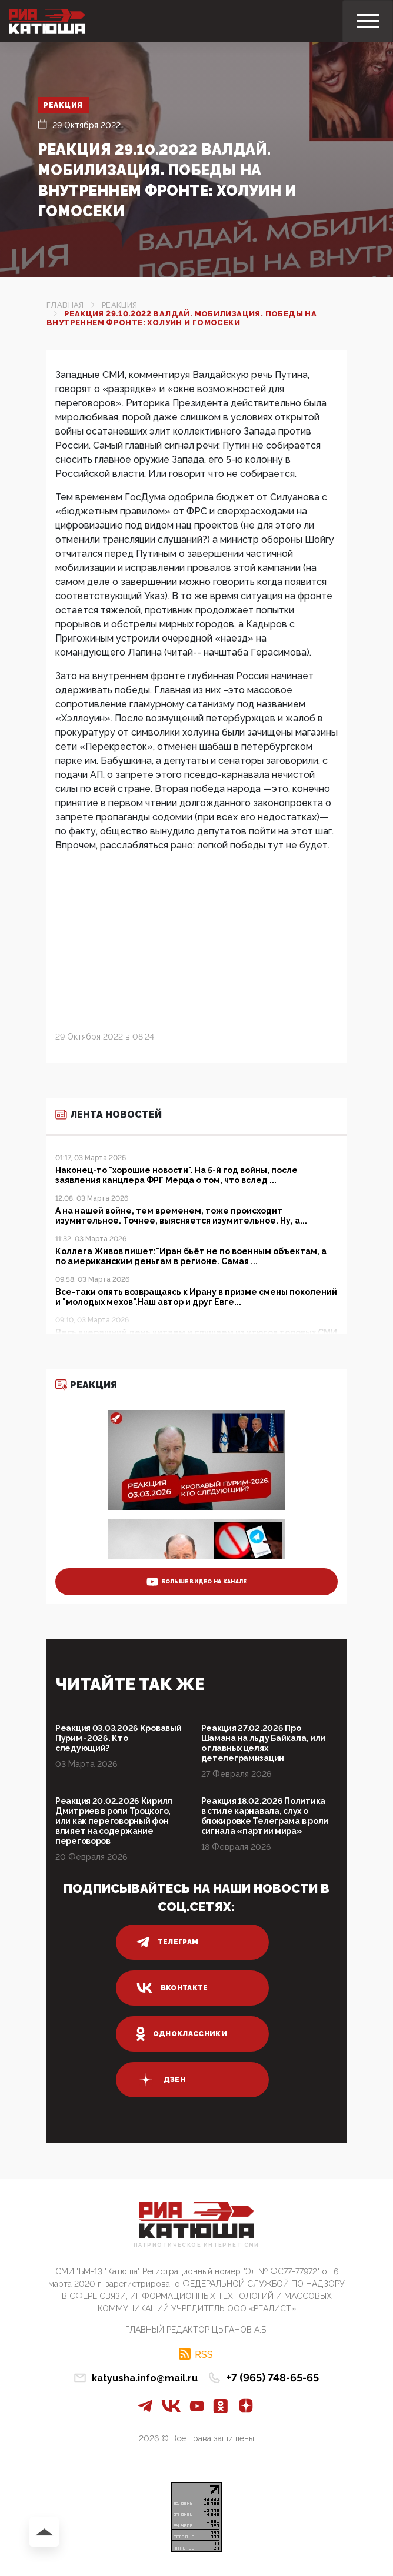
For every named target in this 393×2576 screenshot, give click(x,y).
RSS (204, 2354)
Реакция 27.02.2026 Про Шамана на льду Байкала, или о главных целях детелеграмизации (263, 1743)
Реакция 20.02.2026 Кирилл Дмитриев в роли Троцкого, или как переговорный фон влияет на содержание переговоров (113, 1821)
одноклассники (182, 2034)
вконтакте (172, 1988)
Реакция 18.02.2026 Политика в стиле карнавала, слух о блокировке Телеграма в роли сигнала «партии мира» (264, 1816)
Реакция (63, 105)
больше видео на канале (196, 1581)
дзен (160, 2079)
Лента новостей (108, 1114)
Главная (65, 304)
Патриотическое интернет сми (196, 2245)
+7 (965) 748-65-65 (273, 2377)
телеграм (167, 1942)
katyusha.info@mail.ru (145, 2378)
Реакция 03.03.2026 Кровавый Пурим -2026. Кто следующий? (118, 1738)
